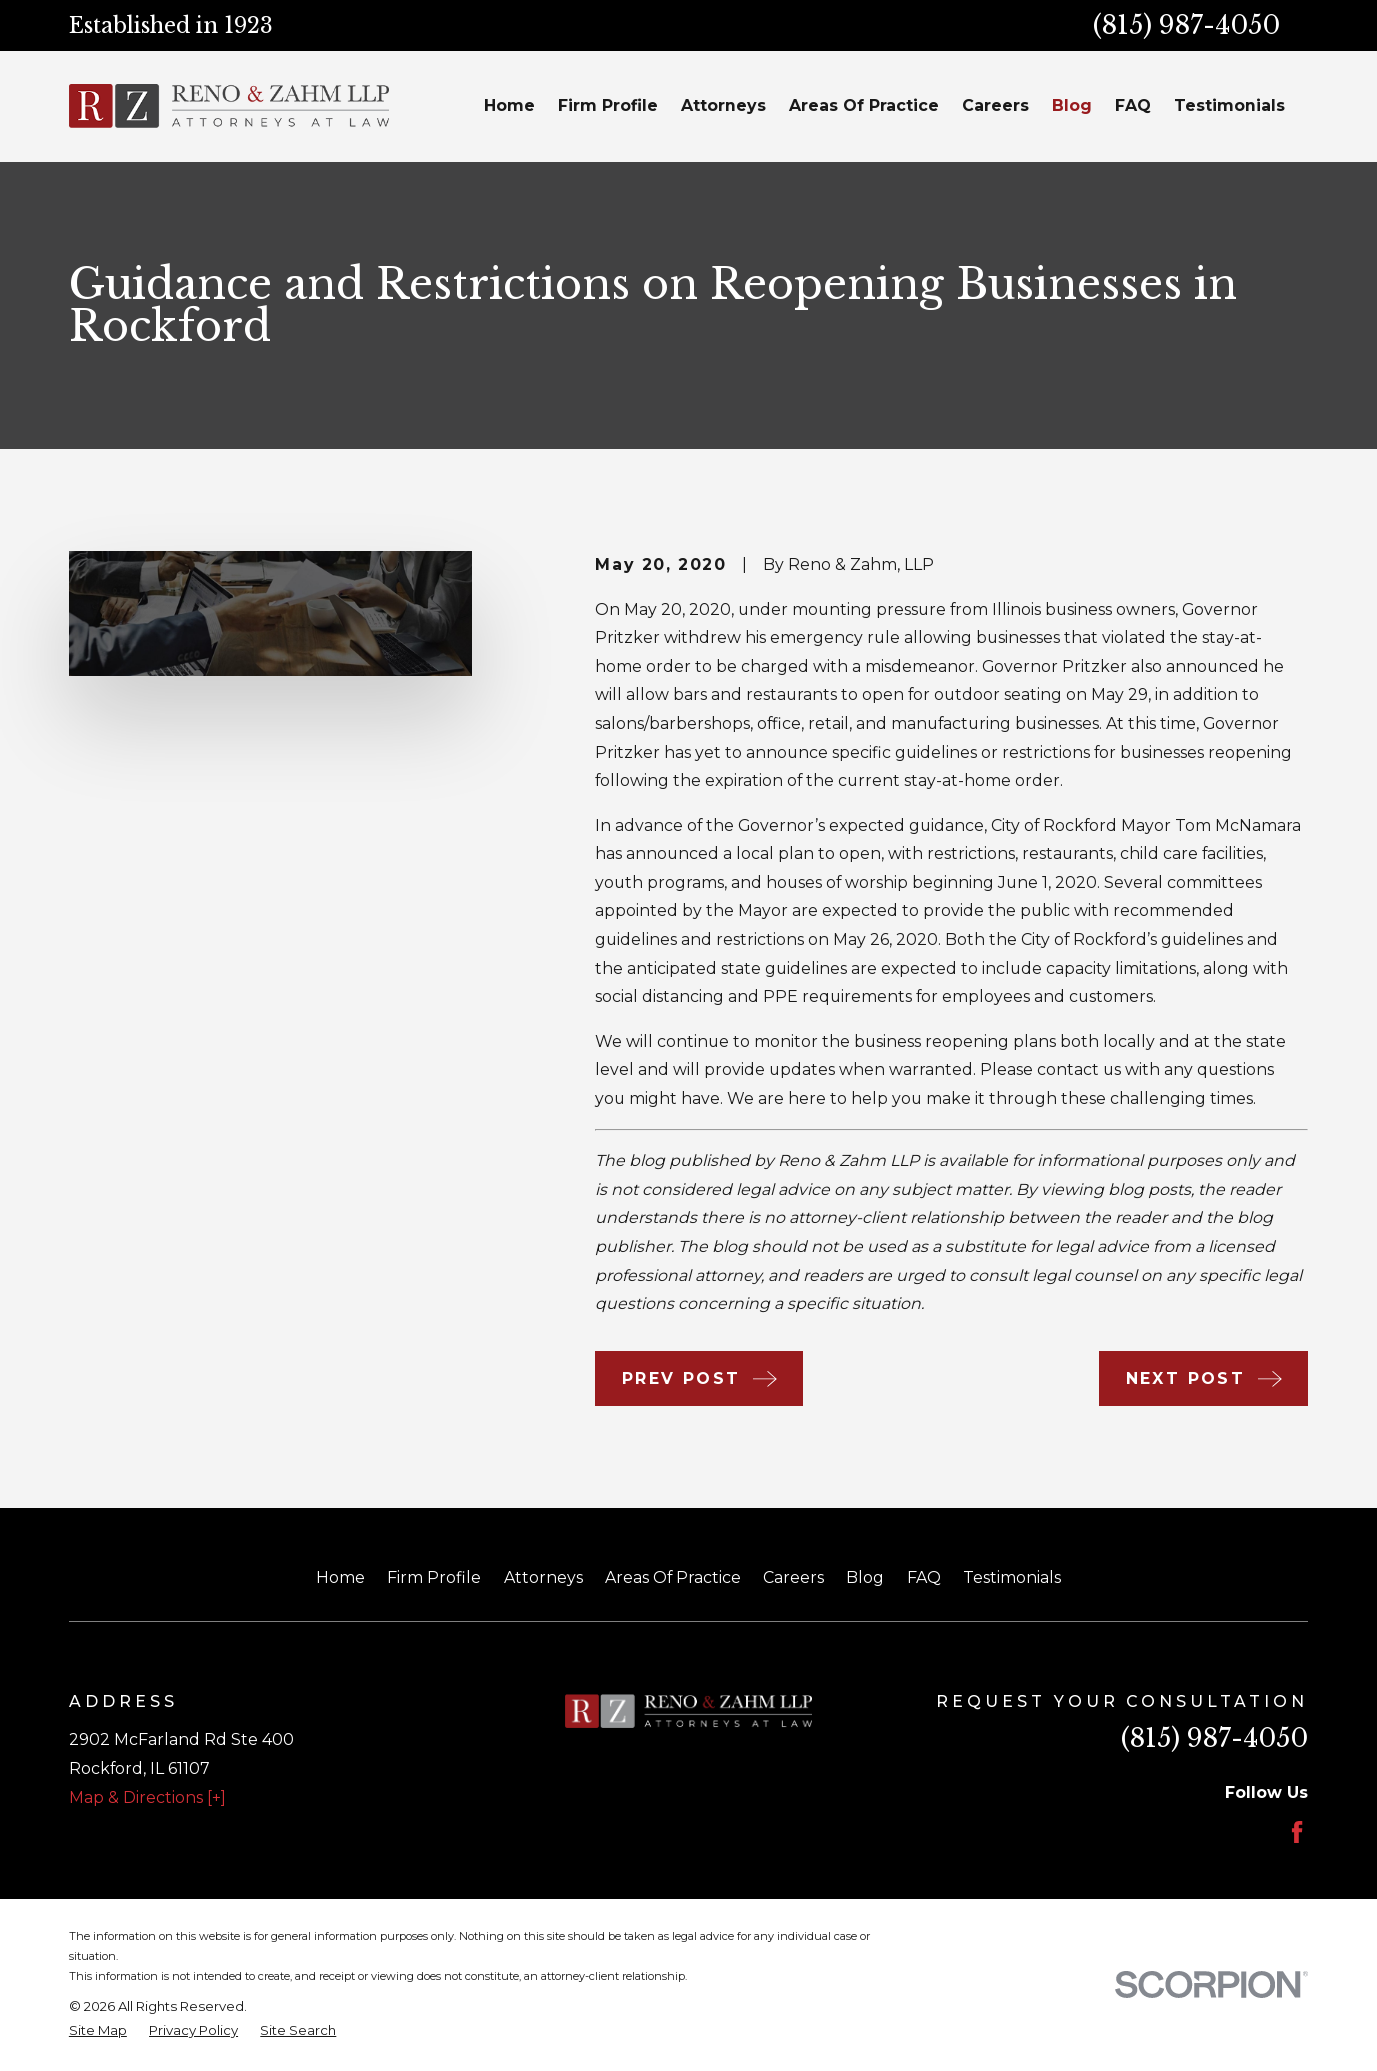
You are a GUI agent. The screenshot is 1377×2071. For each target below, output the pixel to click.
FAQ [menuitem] (1133, 105)
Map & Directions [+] (147, 1797)
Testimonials (1012, 1577)
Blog (865, 1577)
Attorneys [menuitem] (723, 105)
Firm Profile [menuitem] (608, 105)
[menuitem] (98, 2031)
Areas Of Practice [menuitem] (864, 105)
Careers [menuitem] (995, 105)
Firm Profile (434, 1577)
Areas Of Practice (673, 1577)
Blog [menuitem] (1072, 105)
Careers (793, 1577)
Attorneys (543, 1577)
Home (340, 1577)
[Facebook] (1297, 1832)
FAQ (924, 1577)
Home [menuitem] (509, 105)
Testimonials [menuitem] (1229, 105)
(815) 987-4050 (1186, 25)
